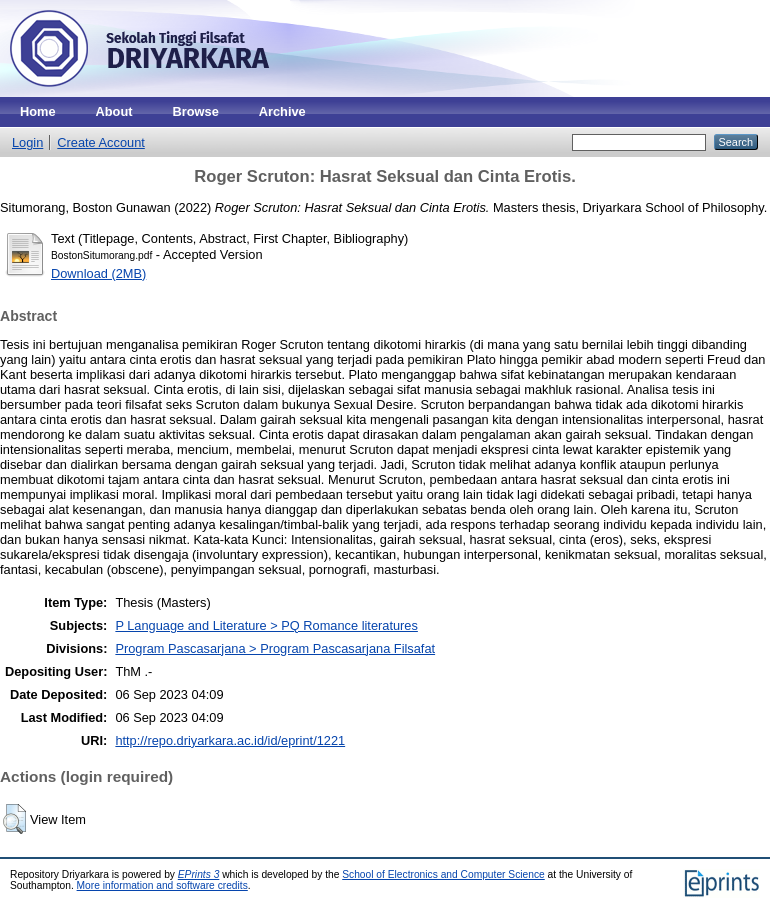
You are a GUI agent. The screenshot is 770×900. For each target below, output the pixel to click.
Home (38, 111)
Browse (196, 111)
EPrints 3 (199, 874)
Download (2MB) (98, 273)
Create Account (101, 142)
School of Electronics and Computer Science (443, 874)
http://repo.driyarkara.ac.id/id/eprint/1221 (230, 740)
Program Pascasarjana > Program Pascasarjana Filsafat (275, 648)
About (114, 111)
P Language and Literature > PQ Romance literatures (266, 625)
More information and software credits (162, 885)
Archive (282, 111)
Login (27, 142)
